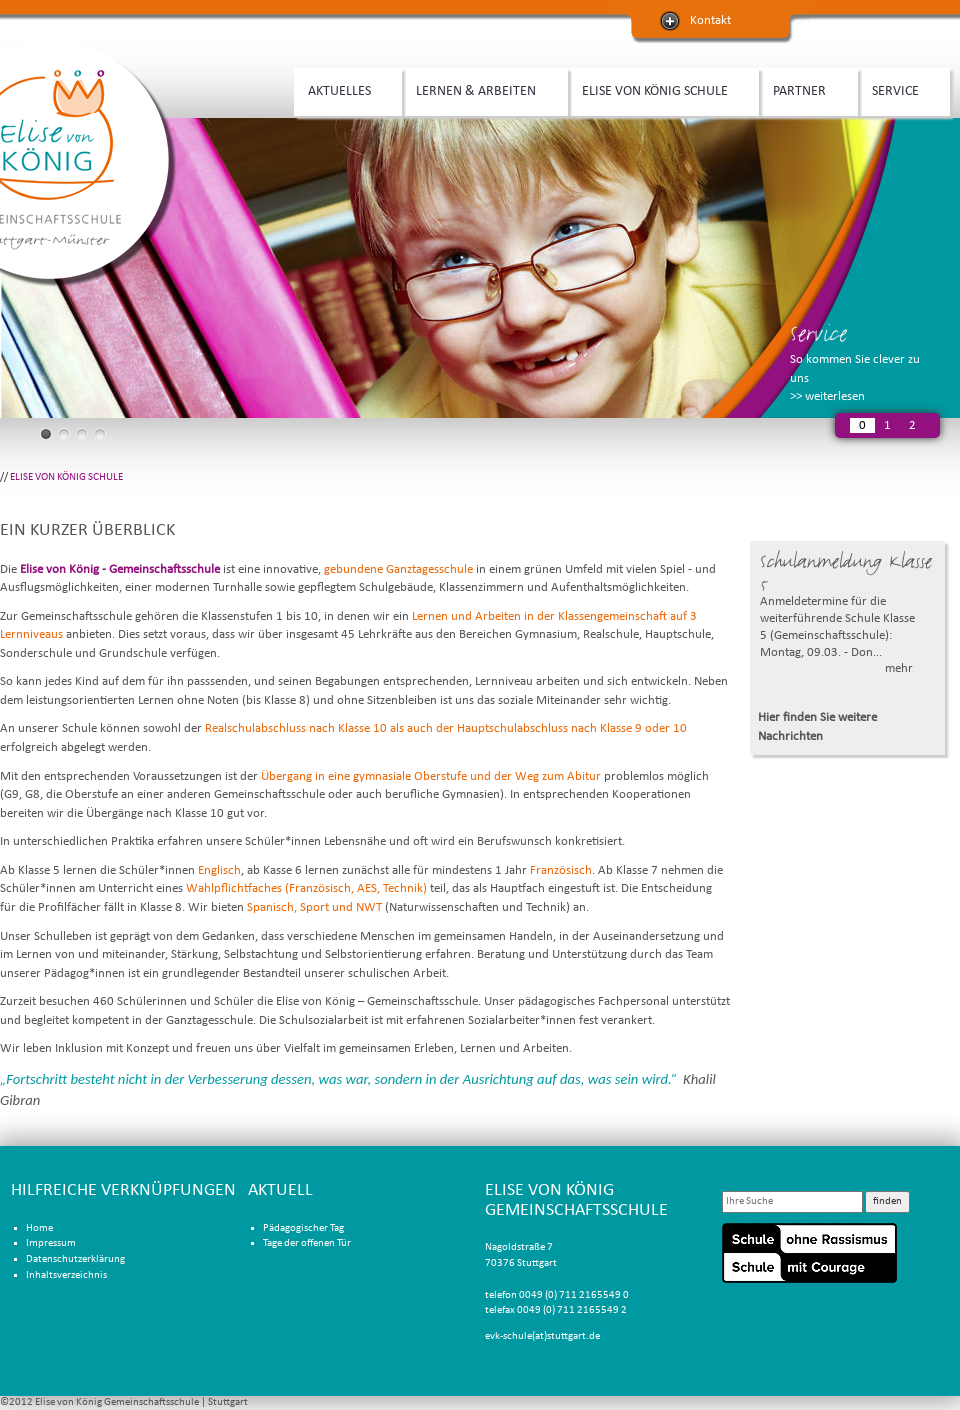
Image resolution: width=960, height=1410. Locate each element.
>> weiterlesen (827, 396)
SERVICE (899, 89)
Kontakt (710, 20)
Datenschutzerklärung (75, 1259)
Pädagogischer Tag (303, 1228)
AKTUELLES (343, 89)
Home (39, 1228)
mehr (899, 668)
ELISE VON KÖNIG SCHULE (658, 89)
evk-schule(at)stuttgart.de (542, 1336)
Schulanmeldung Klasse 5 (846, 572)
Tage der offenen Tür (307, 1243)
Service (818, 333)
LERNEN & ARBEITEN (479, 89)
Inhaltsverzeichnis (66, 1275)
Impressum (51, 1243)
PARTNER (803, 89)
